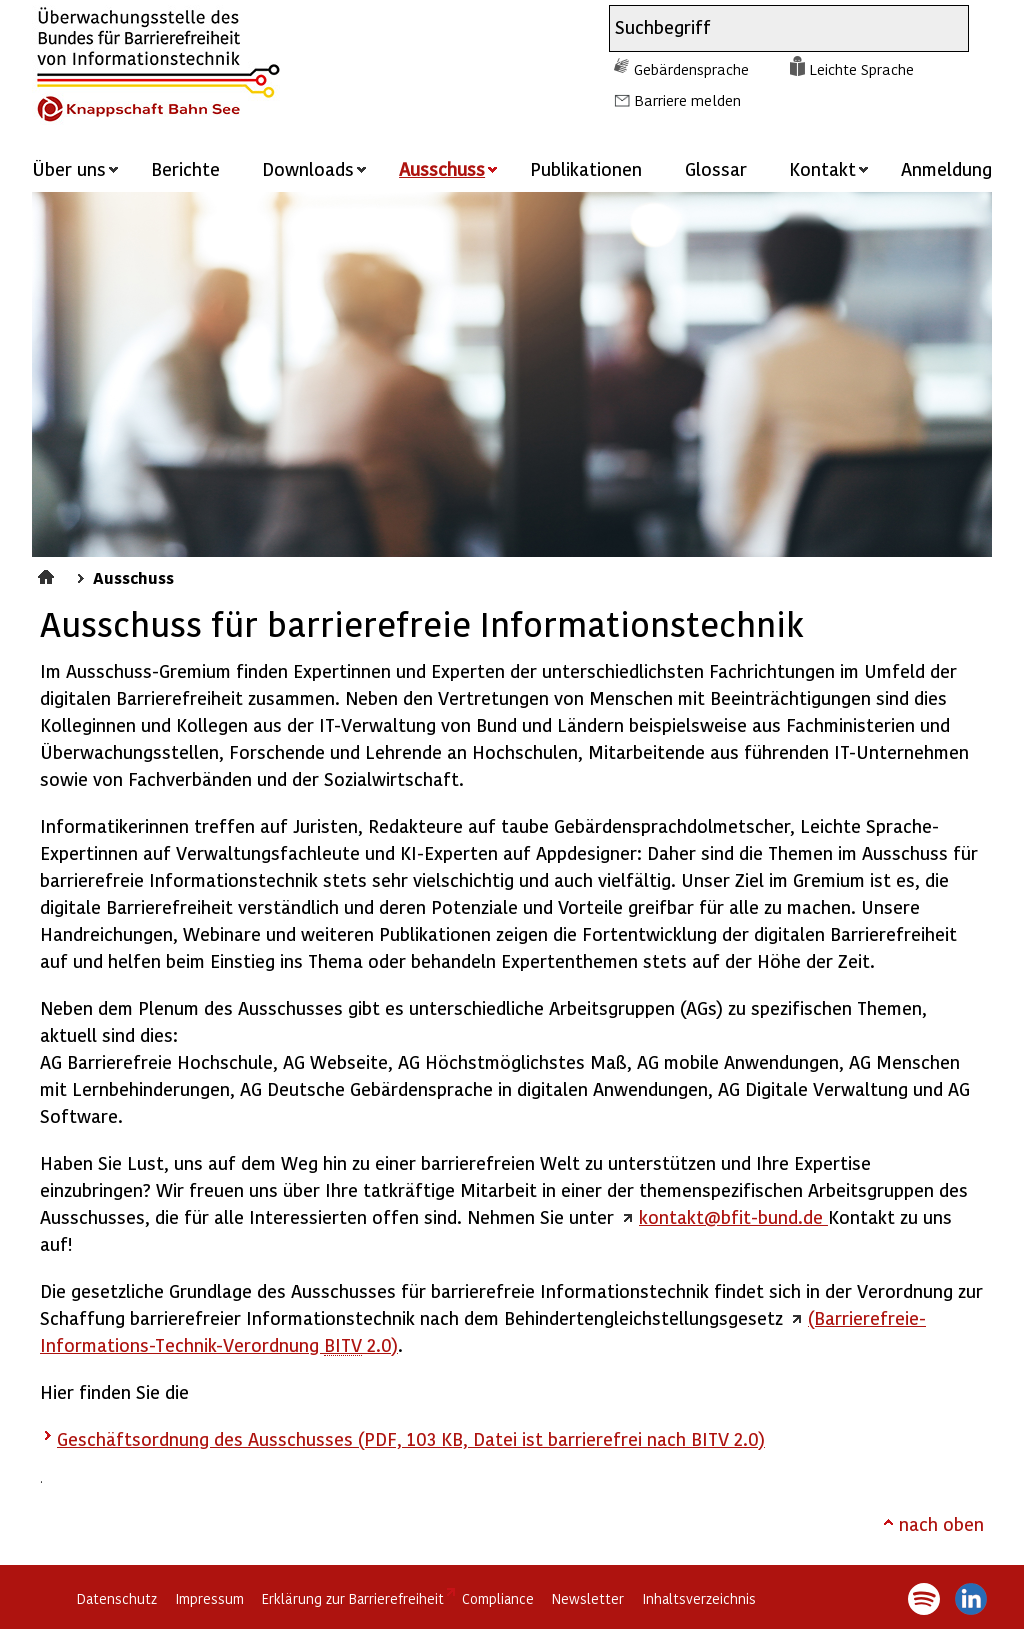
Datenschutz (117, 1598)
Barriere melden (687, 100)
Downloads (308, 168)
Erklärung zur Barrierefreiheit (353, 1598)
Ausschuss (133, 577)
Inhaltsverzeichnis (699, 1598)
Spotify (924, 1599)
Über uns (69, 168)
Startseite (48, 574)
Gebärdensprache (691, 69)
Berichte (185, 168)
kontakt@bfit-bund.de (733, 1216)
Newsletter (588, 1598)
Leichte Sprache (861, 69)
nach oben (941, 1523)
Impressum (209, 1598)
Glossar (716, 168)
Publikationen (586, 168)
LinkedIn (971, 1599)
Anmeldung (946, 168)
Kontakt (822, 168)
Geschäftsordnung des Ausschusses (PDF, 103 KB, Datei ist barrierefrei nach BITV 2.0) (411, 1438)
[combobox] (771, 28)
